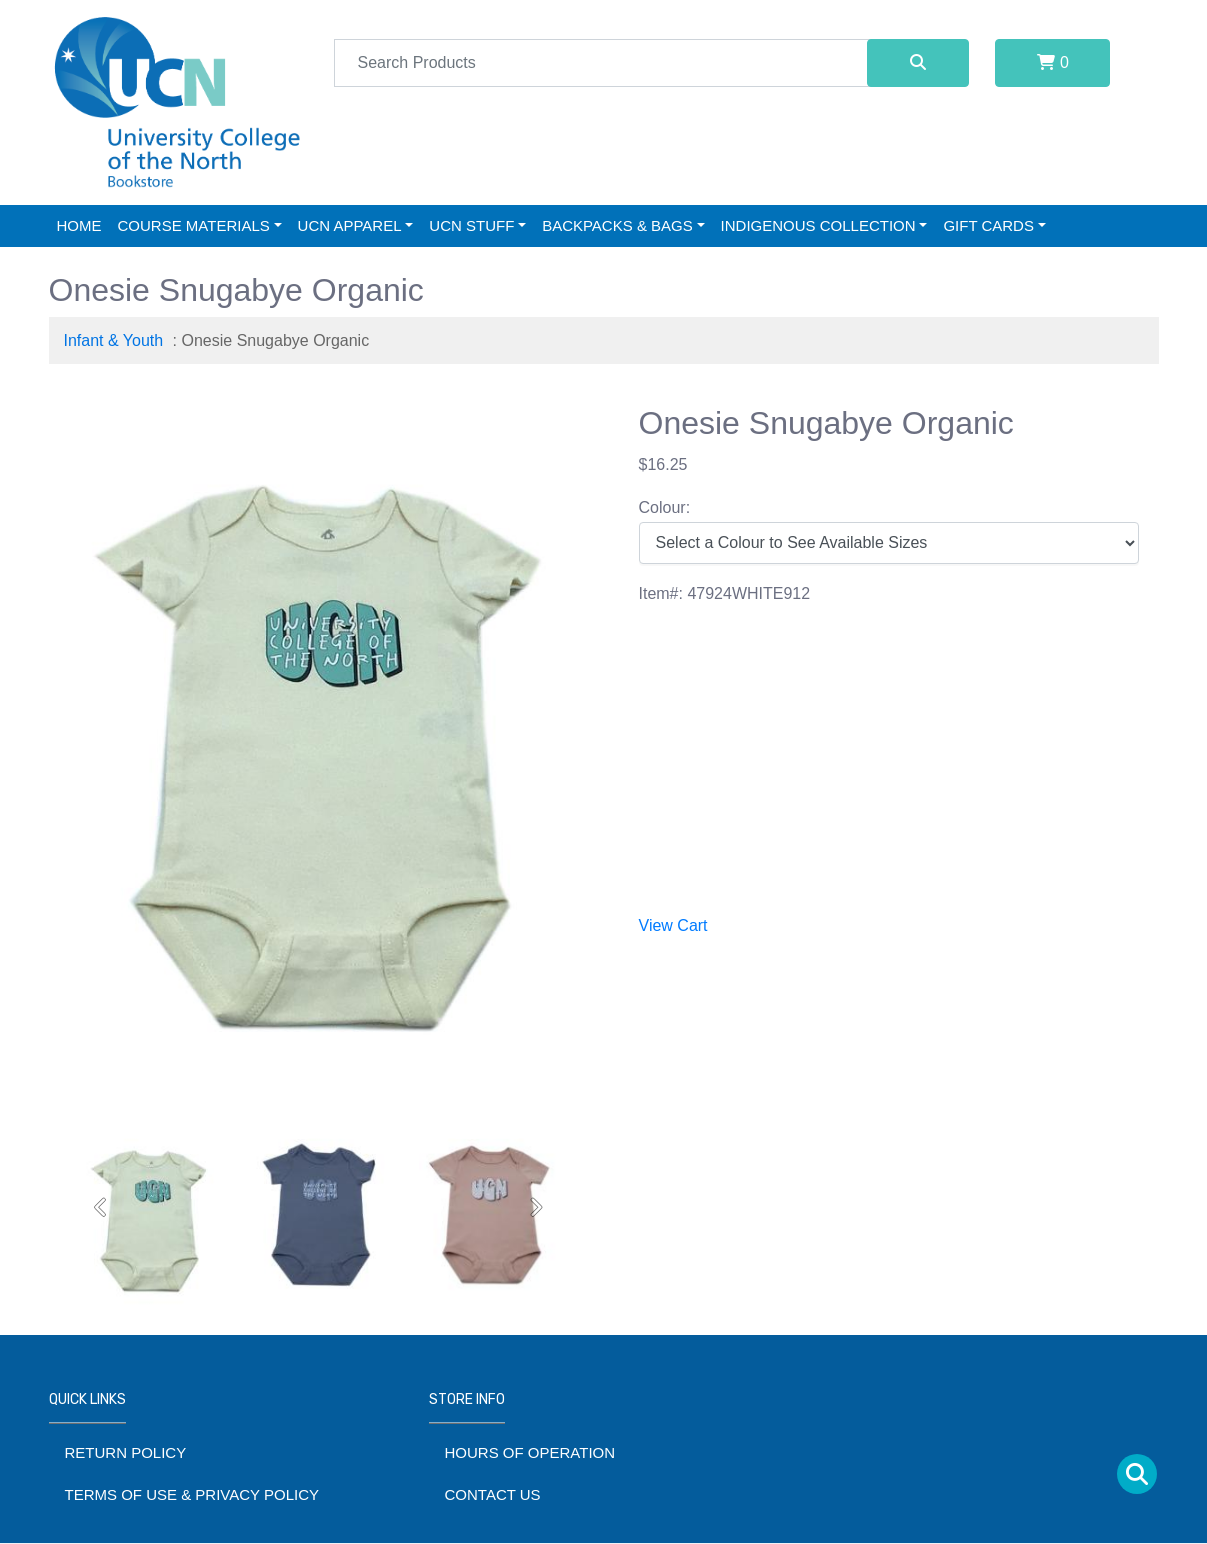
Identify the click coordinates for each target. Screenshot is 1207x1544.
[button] (102, 1207)
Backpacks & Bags (617, 225)
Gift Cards (988, 225)
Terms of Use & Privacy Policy (192, 1494)
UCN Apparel (350, 225)
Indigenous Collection (818, 225)
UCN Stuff (471, 225)
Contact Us (493, 1494)
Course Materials (194, 225)
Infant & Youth (114, 340)
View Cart (673, 925)
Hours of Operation (530, 1452)
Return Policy (126, 1452)
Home (79, 225)
